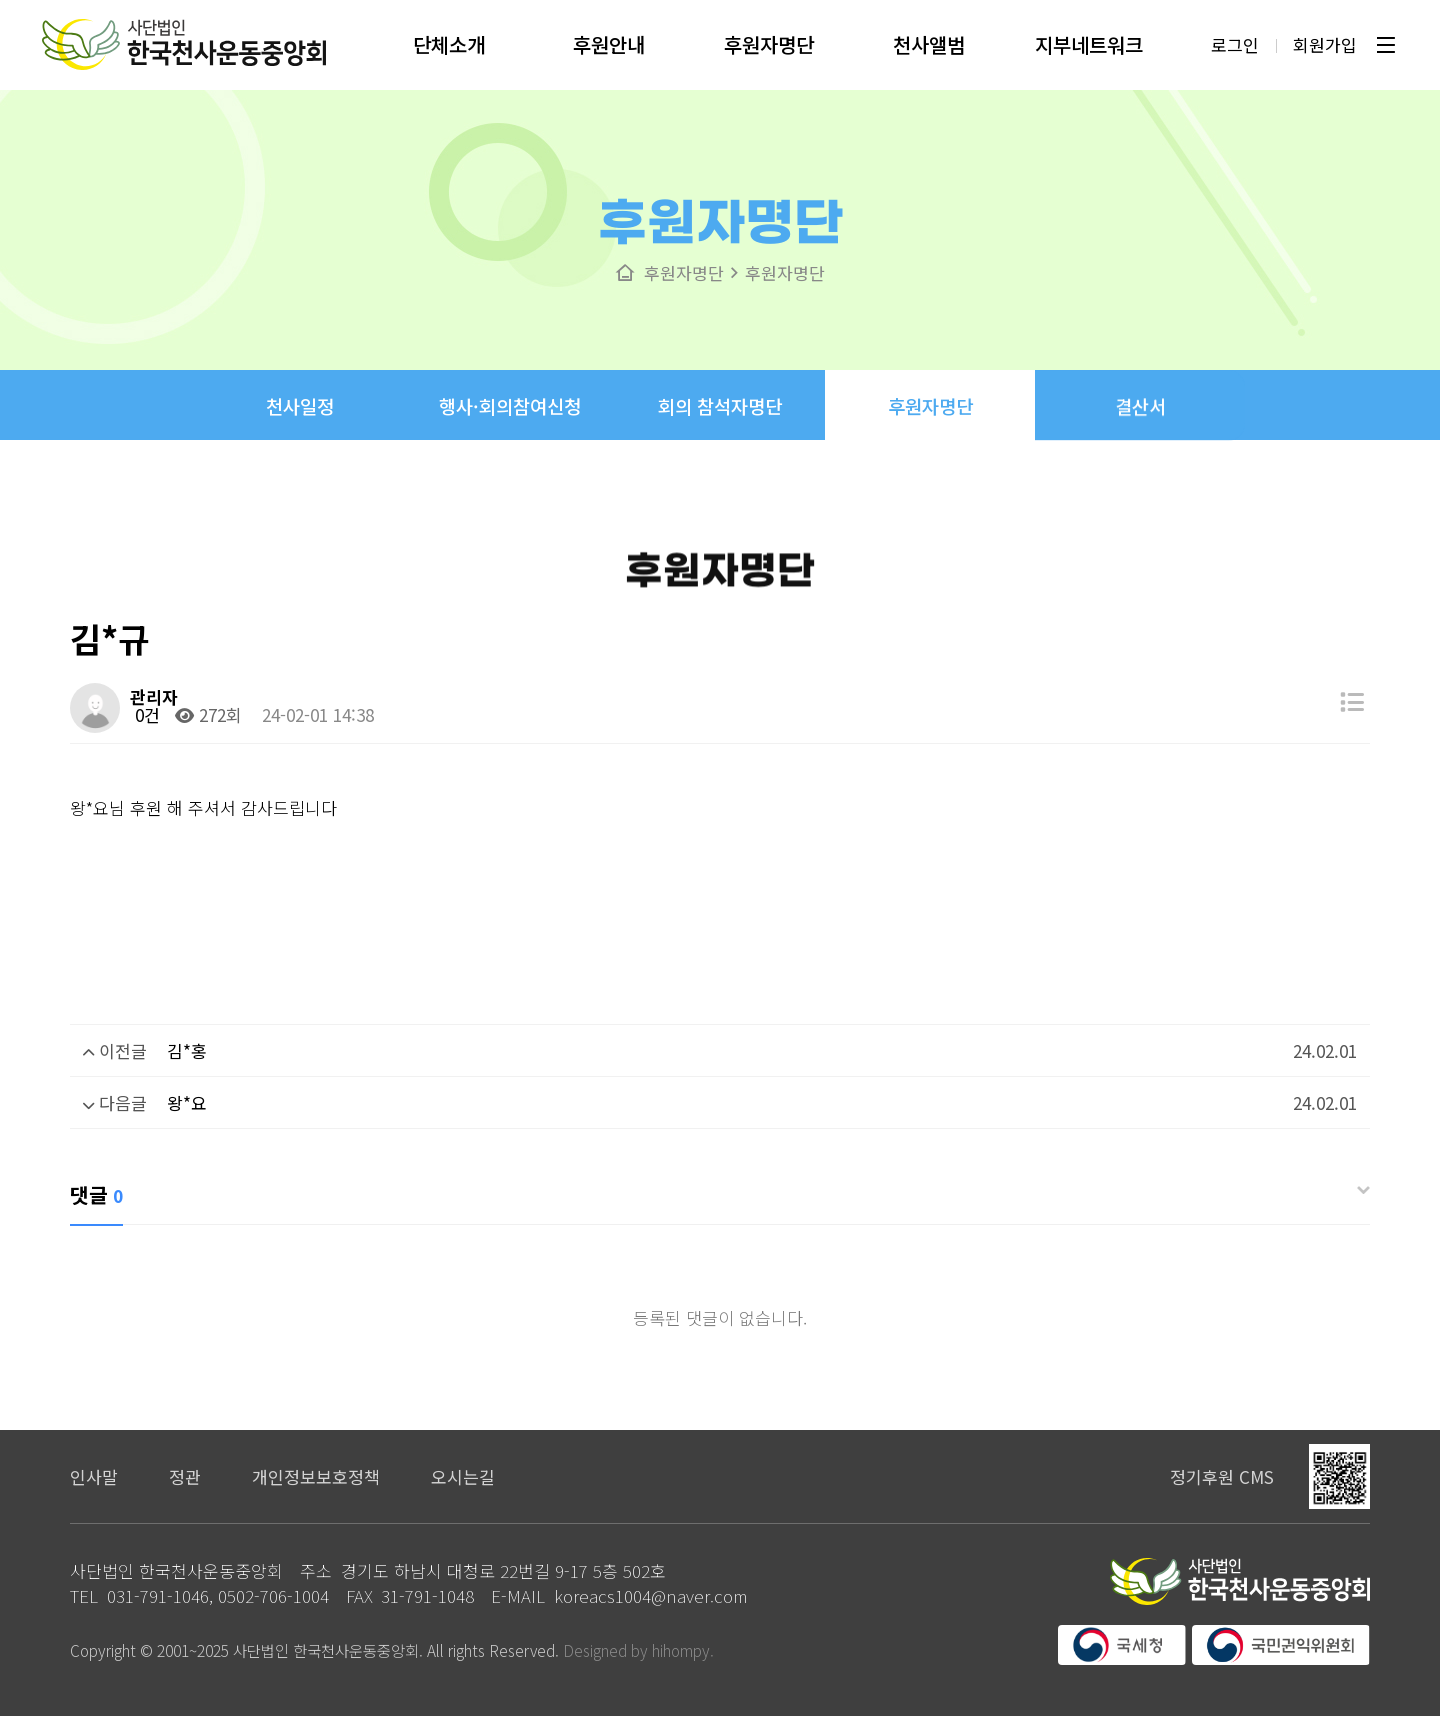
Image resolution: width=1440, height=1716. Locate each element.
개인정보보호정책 (316, 1476)
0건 (145, 714)
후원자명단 (769, 36)
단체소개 (449, 36)
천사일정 (300, 416)
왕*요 (187, 1102)
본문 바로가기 (0, 0)
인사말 (94, 1476)
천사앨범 (929, 36)
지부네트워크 (1089, 36)
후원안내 (609, 36)
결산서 (1140, 464)
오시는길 (463, 1476)
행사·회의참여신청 (510, 424)
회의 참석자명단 (720, 434)
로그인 (1234, 36)
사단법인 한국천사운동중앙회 (185, 36)
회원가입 (1324, 36)
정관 (185, 1476)
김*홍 (187, 1050)
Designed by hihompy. (638, 1650)
